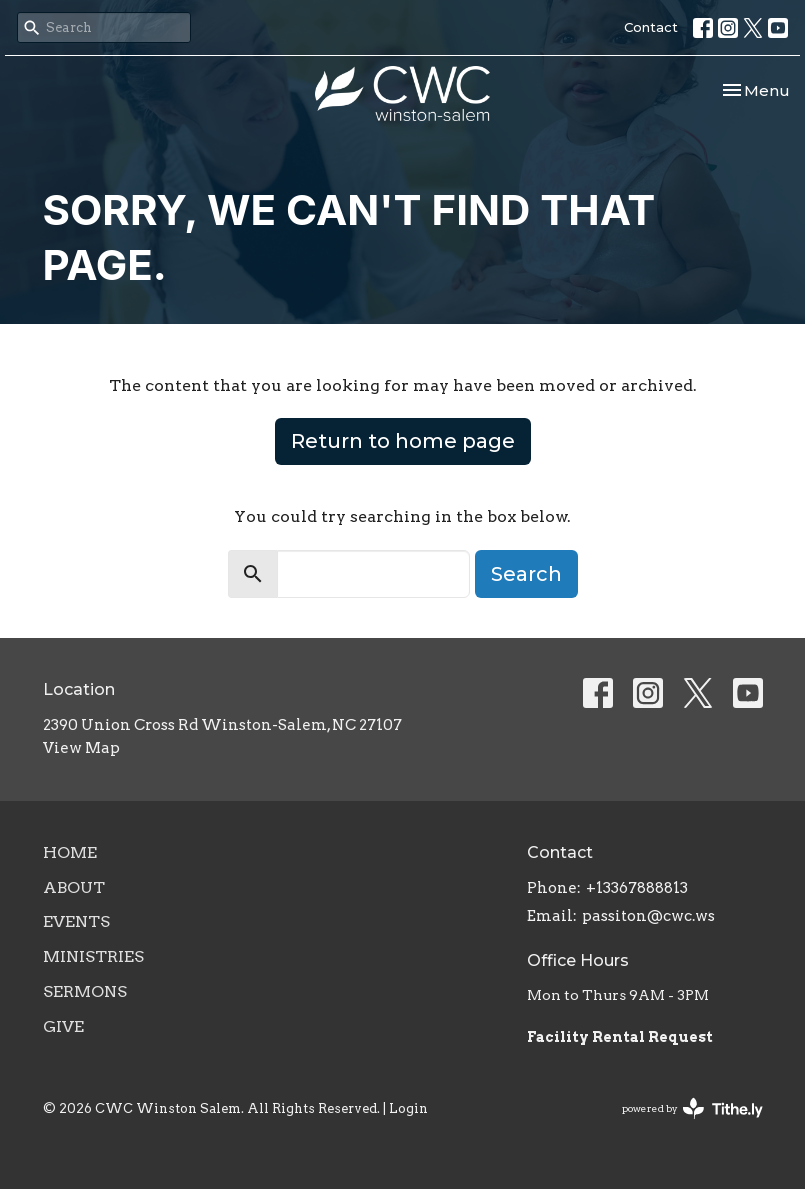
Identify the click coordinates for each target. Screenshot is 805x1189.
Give (63, 1026)
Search (526, 574)
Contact (651, 27)
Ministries (93, 956)
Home (70, 852)
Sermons (85, 991)
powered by (692, 1108)
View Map (81, 748)
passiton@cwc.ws (648, 916)
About (74, 887)
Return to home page (403, 441)
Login (408, 1108)
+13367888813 (637, 888)
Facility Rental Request (621, 1037)
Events (76, 921)
